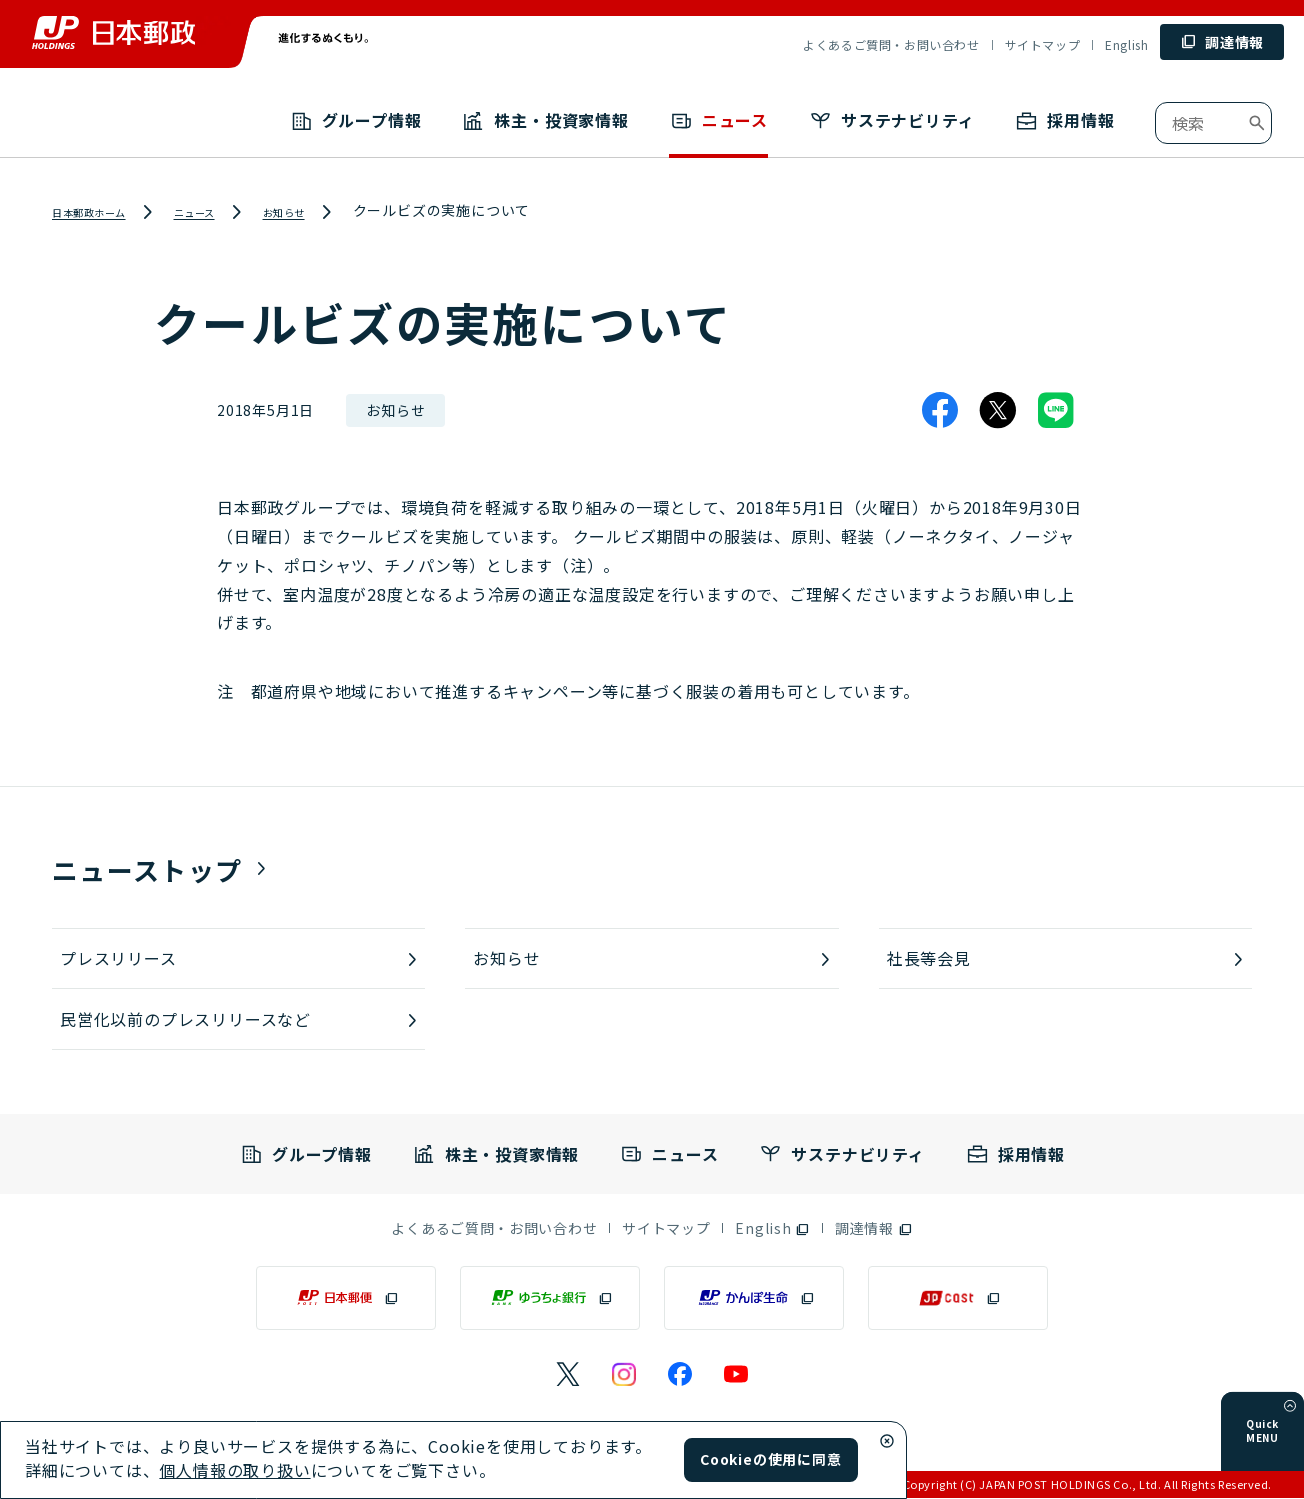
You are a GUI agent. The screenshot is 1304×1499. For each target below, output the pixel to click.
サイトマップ (1043, 44)
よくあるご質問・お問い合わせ (891, 44)
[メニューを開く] (1290, 1434)
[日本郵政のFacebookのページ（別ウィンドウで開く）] (680, 1375)
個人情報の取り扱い (234, 1470)
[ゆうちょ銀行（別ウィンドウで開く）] (550, 1299)
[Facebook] (940, 411)
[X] (998, 411)
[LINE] (1056, 411)
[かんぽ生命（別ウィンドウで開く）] (754, 1299)
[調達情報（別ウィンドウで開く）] (874, 1229)
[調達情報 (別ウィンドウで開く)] (1222, 42)
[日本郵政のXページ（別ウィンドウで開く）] (568, 1375)
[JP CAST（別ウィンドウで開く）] (958, 1299)
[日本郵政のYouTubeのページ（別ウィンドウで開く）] (736, 1375)
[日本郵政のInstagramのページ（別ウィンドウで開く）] (624, 1375)
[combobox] (1213, 123)
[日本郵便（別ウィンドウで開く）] (346, 1299)
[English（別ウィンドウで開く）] (772, 1229)
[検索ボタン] (1257, 123)
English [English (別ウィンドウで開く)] (1126, 44)
